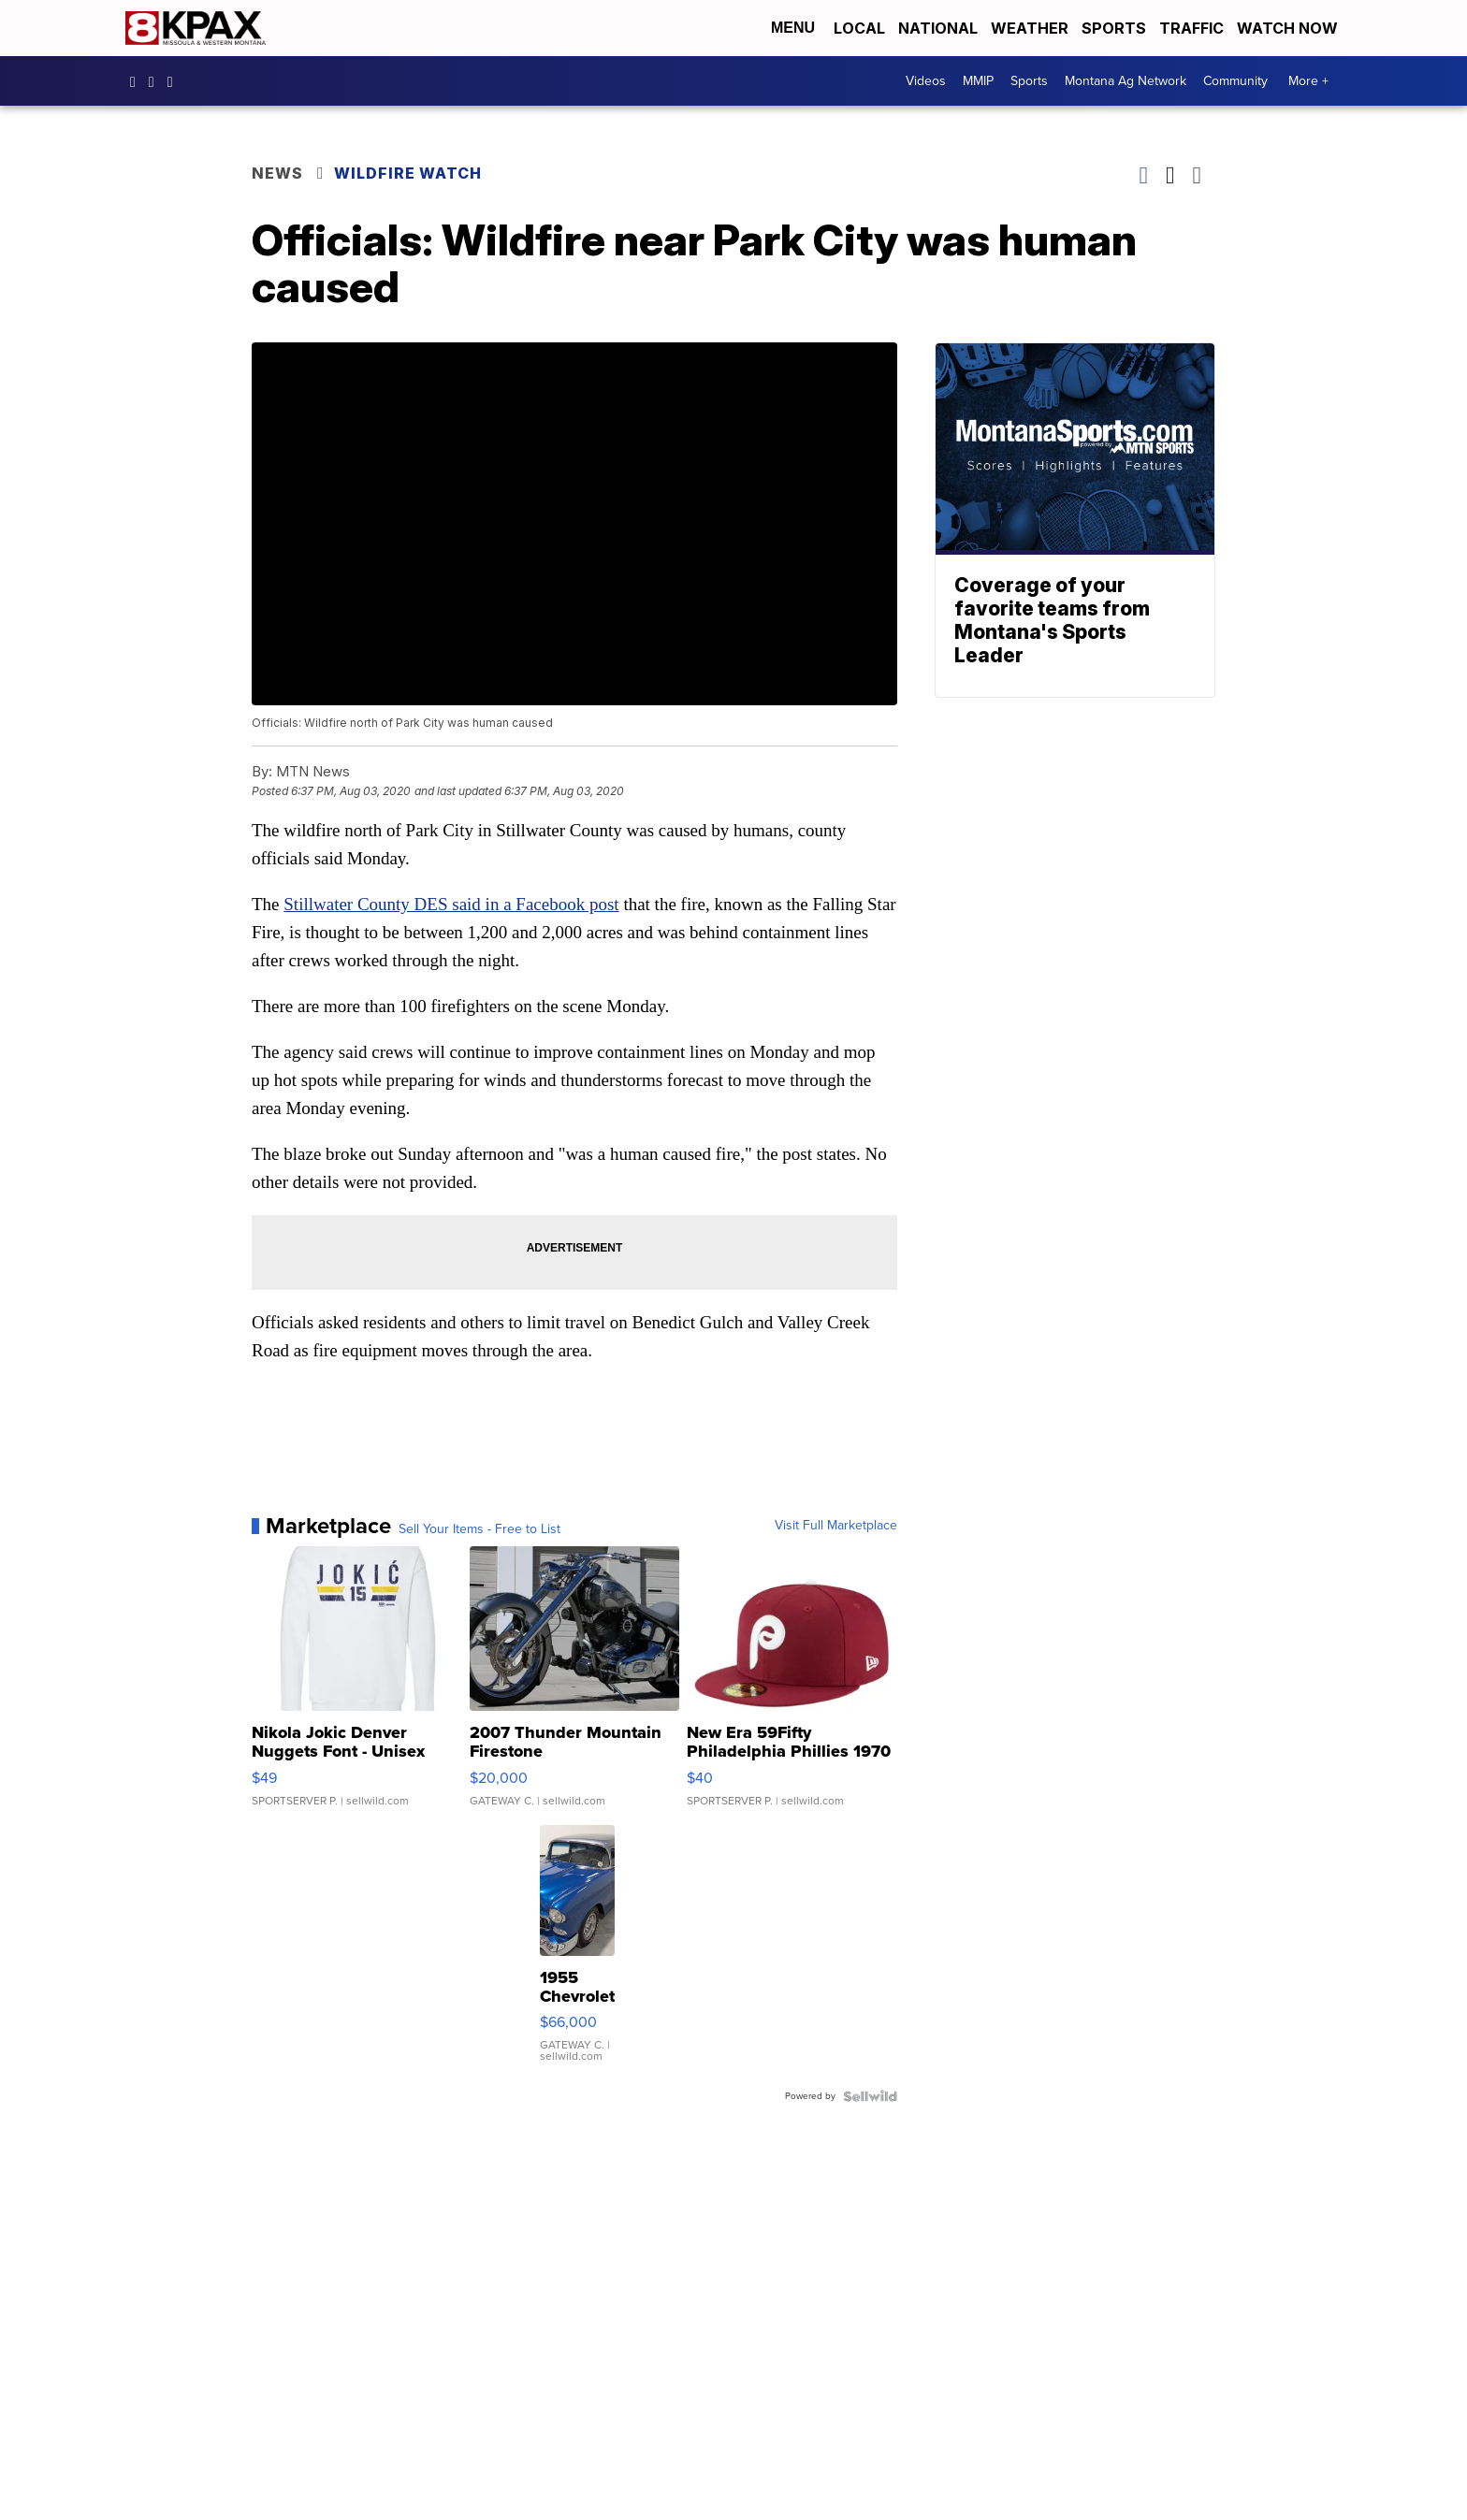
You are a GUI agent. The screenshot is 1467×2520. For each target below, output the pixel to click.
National (938, 28)
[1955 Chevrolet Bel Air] (577, 1953)
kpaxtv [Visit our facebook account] (137, 81)
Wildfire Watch (408, 173)
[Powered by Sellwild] (870, 2096)
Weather (1029, 28)
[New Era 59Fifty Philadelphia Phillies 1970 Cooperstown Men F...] (792, 1685)
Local (859, 28)
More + (1308, 81)
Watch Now (1289, 28)
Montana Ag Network (1125, 81)
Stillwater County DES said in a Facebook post (450, 904)
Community (1235, 81)
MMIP (978, 81)
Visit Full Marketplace (836, 1525)
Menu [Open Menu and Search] (793, 28)
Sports (1114, 28)
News (277, 173)
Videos (926, 81)
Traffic (1191, 28)
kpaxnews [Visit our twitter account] (174, 81)
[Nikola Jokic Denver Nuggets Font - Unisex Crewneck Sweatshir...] (357, 1685)
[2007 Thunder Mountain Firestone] (575, 1685)
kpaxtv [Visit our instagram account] (156, 81)
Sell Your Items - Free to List (479, 1529)
